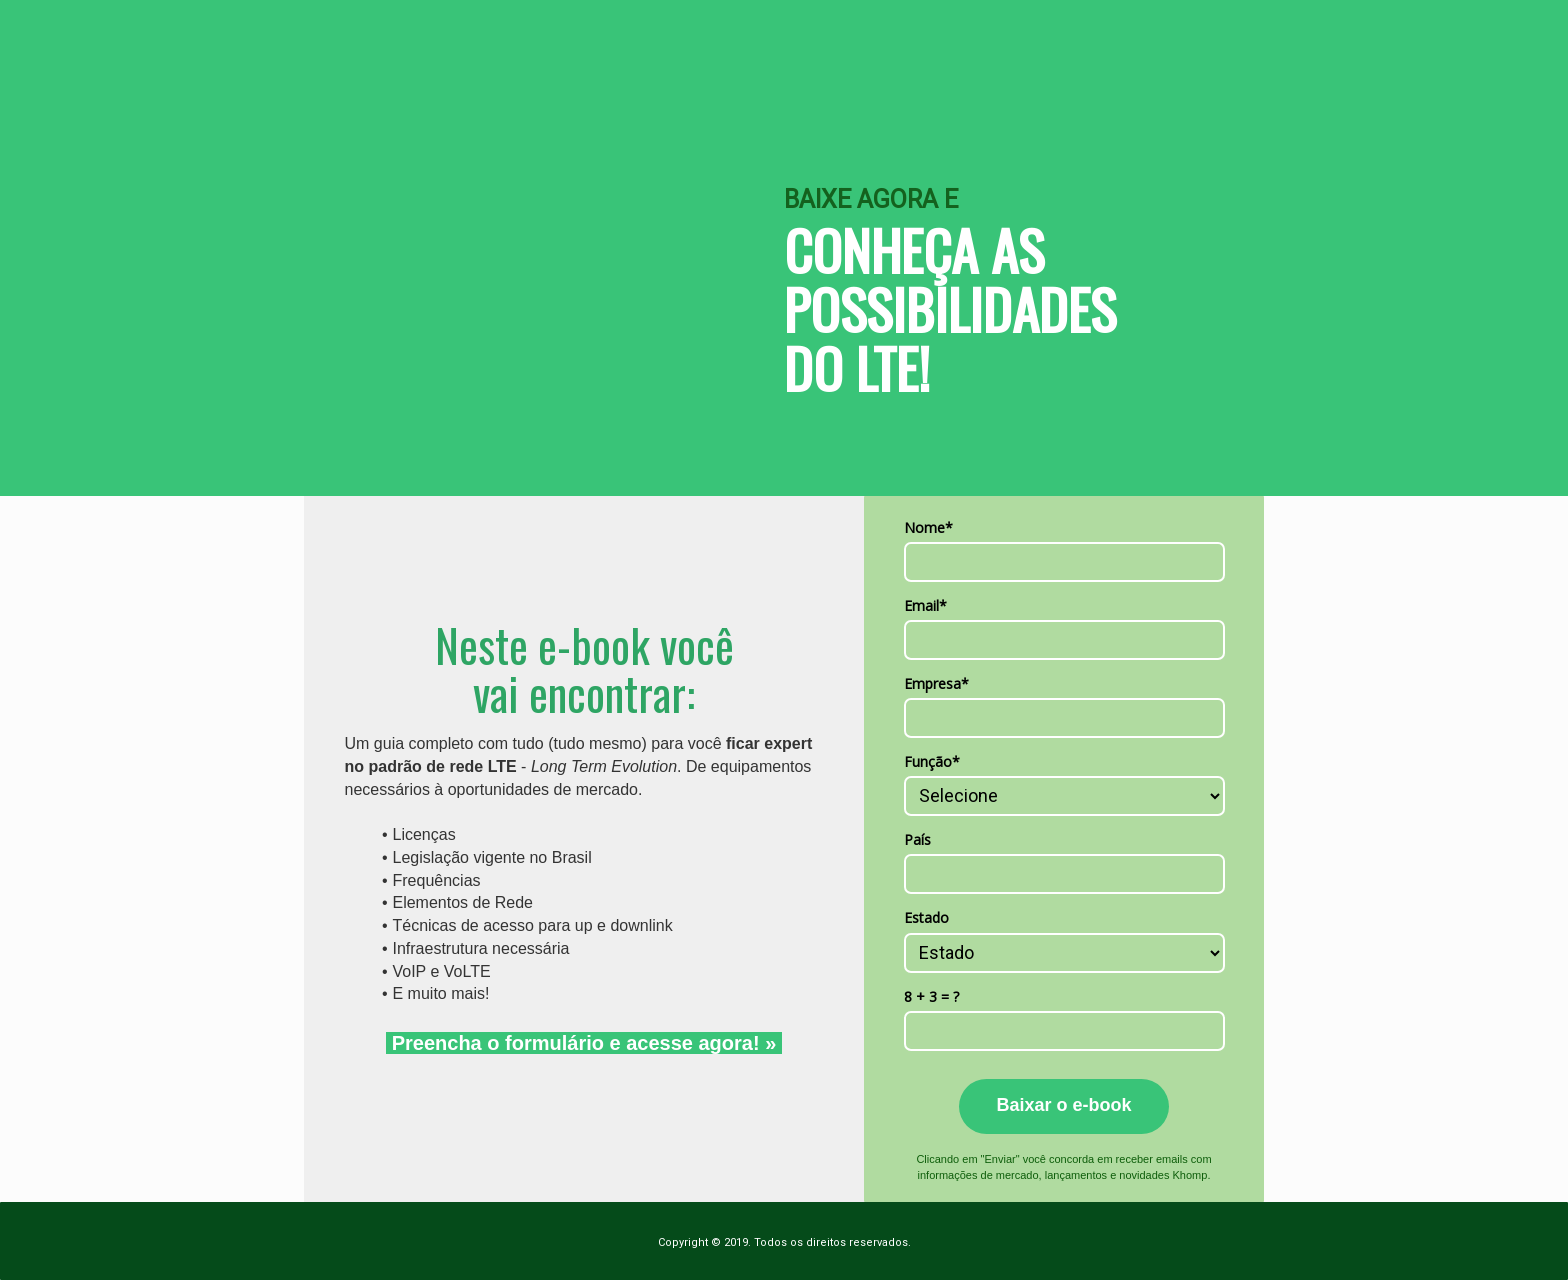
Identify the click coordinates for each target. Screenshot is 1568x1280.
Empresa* (936, 684)
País (917, 840)
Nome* (928, 528)
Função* (932, 762)
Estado (926, 918)
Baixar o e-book (1063, 1105)
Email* (925, 606)
